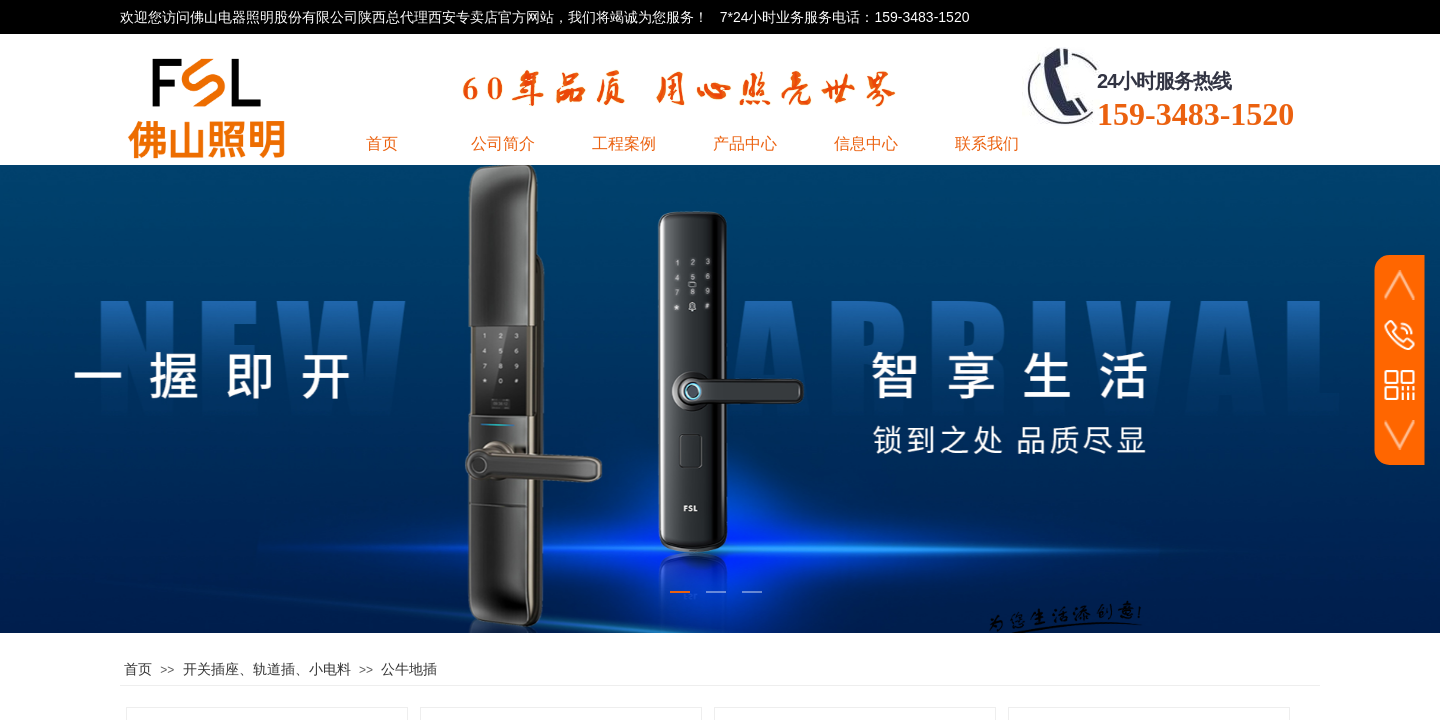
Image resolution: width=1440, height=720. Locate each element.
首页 (138, 669)
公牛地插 (409, 669)
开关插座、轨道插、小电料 (267, 669)
